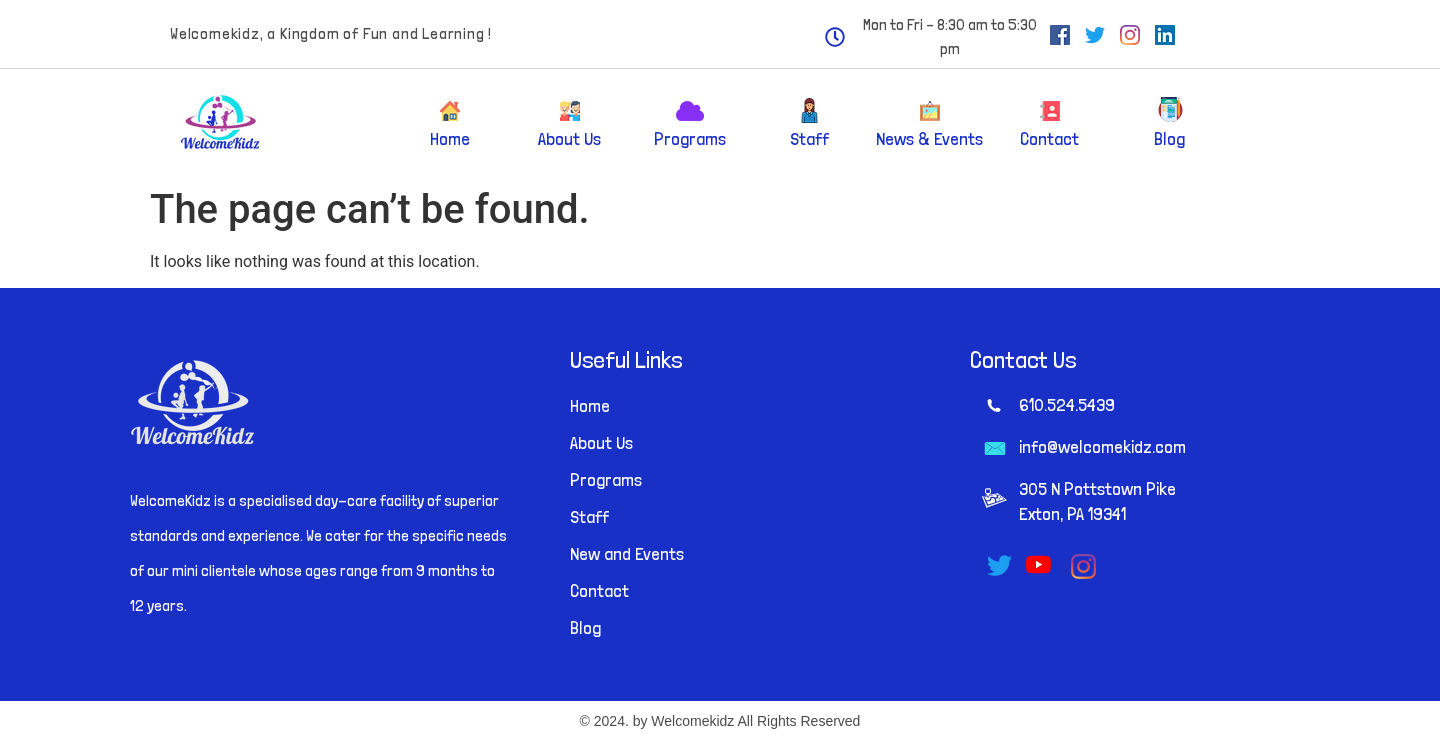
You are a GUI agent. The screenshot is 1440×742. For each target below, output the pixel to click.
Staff (809, 138)
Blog (1169, 138)
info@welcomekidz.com (1102, 446)
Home (450, 138)
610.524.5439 (1067, 404)
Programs (690, 138)
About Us (569, 138)
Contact (1049, 138)
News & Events (929, 138)
